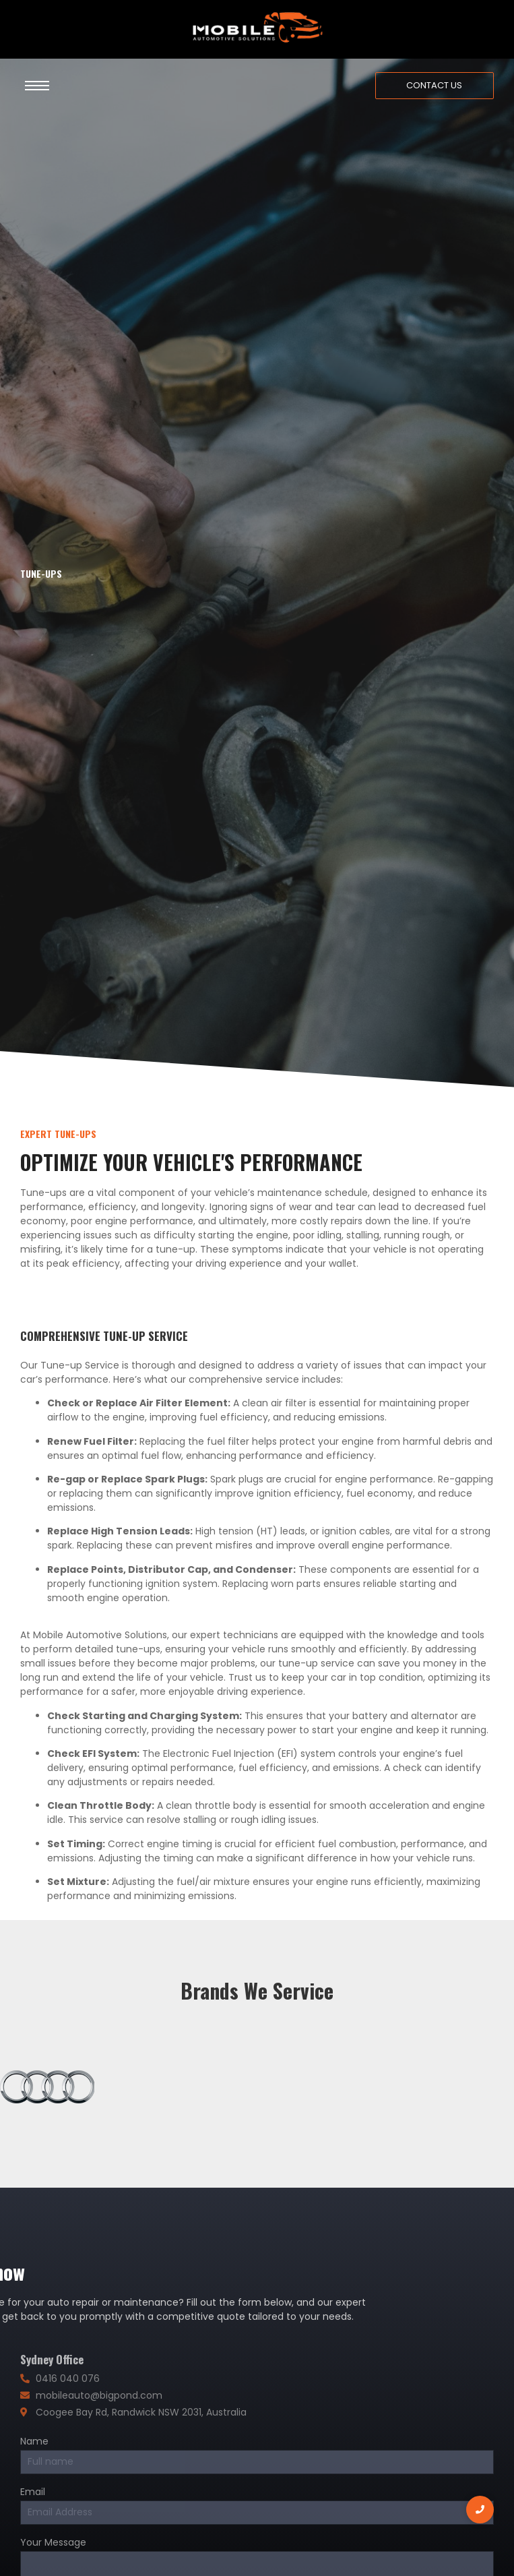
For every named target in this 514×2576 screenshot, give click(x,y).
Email (32, 2492)
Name (34, 2442)
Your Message (53, 2543)
